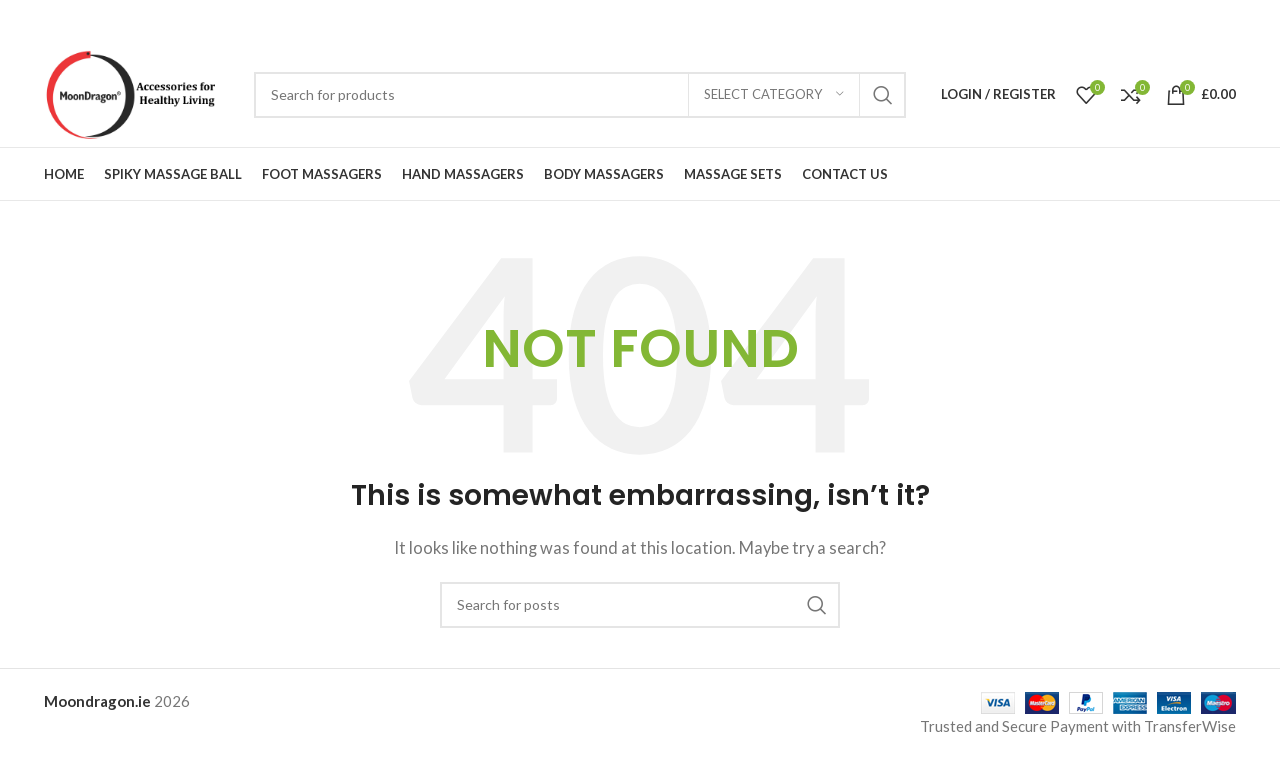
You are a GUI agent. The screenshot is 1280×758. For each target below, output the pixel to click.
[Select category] (774, 95)
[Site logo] (139, 92)
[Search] (580, 95)
